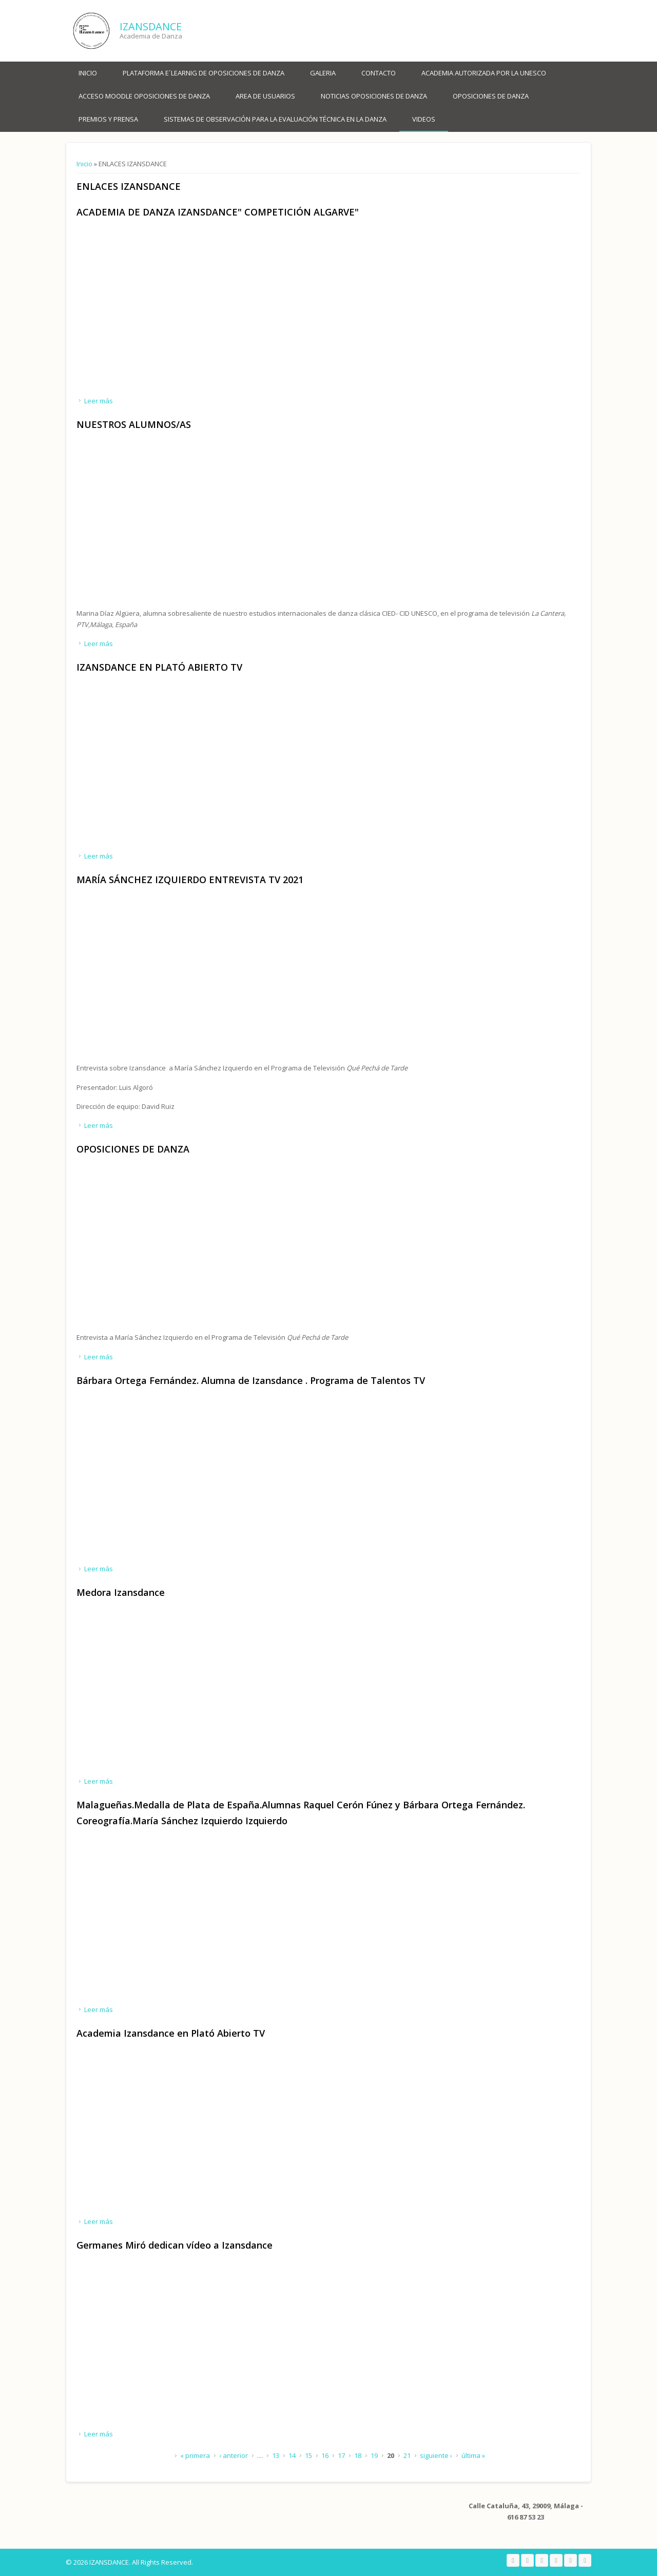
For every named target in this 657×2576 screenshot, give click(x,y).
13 (275, 2455)
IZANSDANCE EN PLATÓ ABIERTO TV (159, 667)
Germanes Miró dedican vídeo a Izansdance (174, 2245)
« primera (195, 2455)
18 (357, 2455)
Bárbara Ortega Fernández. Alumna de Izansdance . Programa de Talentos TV (250, 1380)
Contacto (378, 72)
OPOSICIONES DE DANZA (491, 96)
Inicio (88, 72)
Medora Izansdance (120, 1592)
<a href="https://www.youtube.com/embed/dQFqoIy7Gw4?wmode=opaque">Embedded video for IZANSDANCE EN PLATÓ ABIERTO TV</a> (184, 766)
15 (308, 2455)
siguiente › (436, 2455)
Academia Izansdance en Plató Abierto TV (170, 2033)
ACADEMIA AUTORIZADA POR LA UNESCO (483, 72)
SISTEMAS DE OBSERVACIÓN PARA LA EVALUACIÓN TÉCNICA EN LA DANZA (275, 119)
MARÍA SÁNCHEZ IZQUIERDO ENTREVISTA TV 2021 (189, 879)
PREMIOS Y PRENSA (108, 119)
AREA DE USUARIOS (265, 96)
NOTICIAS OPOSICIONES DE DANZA (374, 96)
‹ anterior (233, 2455)
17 (341, 2455)
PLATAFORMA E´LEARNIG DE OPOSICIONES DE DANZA (203, 72)
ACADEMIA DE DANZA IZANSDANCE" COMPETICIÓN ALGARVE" (217, 212)
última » (473, 2455)
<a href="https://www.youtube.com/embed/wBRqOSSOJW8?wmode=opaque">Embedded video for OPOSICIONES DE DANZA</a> (184, 1248)
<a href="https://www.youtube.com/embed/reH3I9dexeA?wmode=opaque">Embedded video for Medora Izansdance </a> (184, 1691)
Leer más (98, 400)
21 (407, 2455)
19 (374, 2455)
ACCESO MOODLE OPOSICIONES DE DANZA (144, 96)
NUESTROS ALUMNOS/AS (133, 424)
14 (292, 2455)
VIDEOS (423, 119)
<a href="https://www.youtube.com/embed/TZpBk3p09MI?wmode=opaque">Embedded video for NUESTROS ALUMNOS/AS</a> (184, 523)
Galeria (323, 72)
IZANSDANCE (151, 26)
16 (324, 2455)
